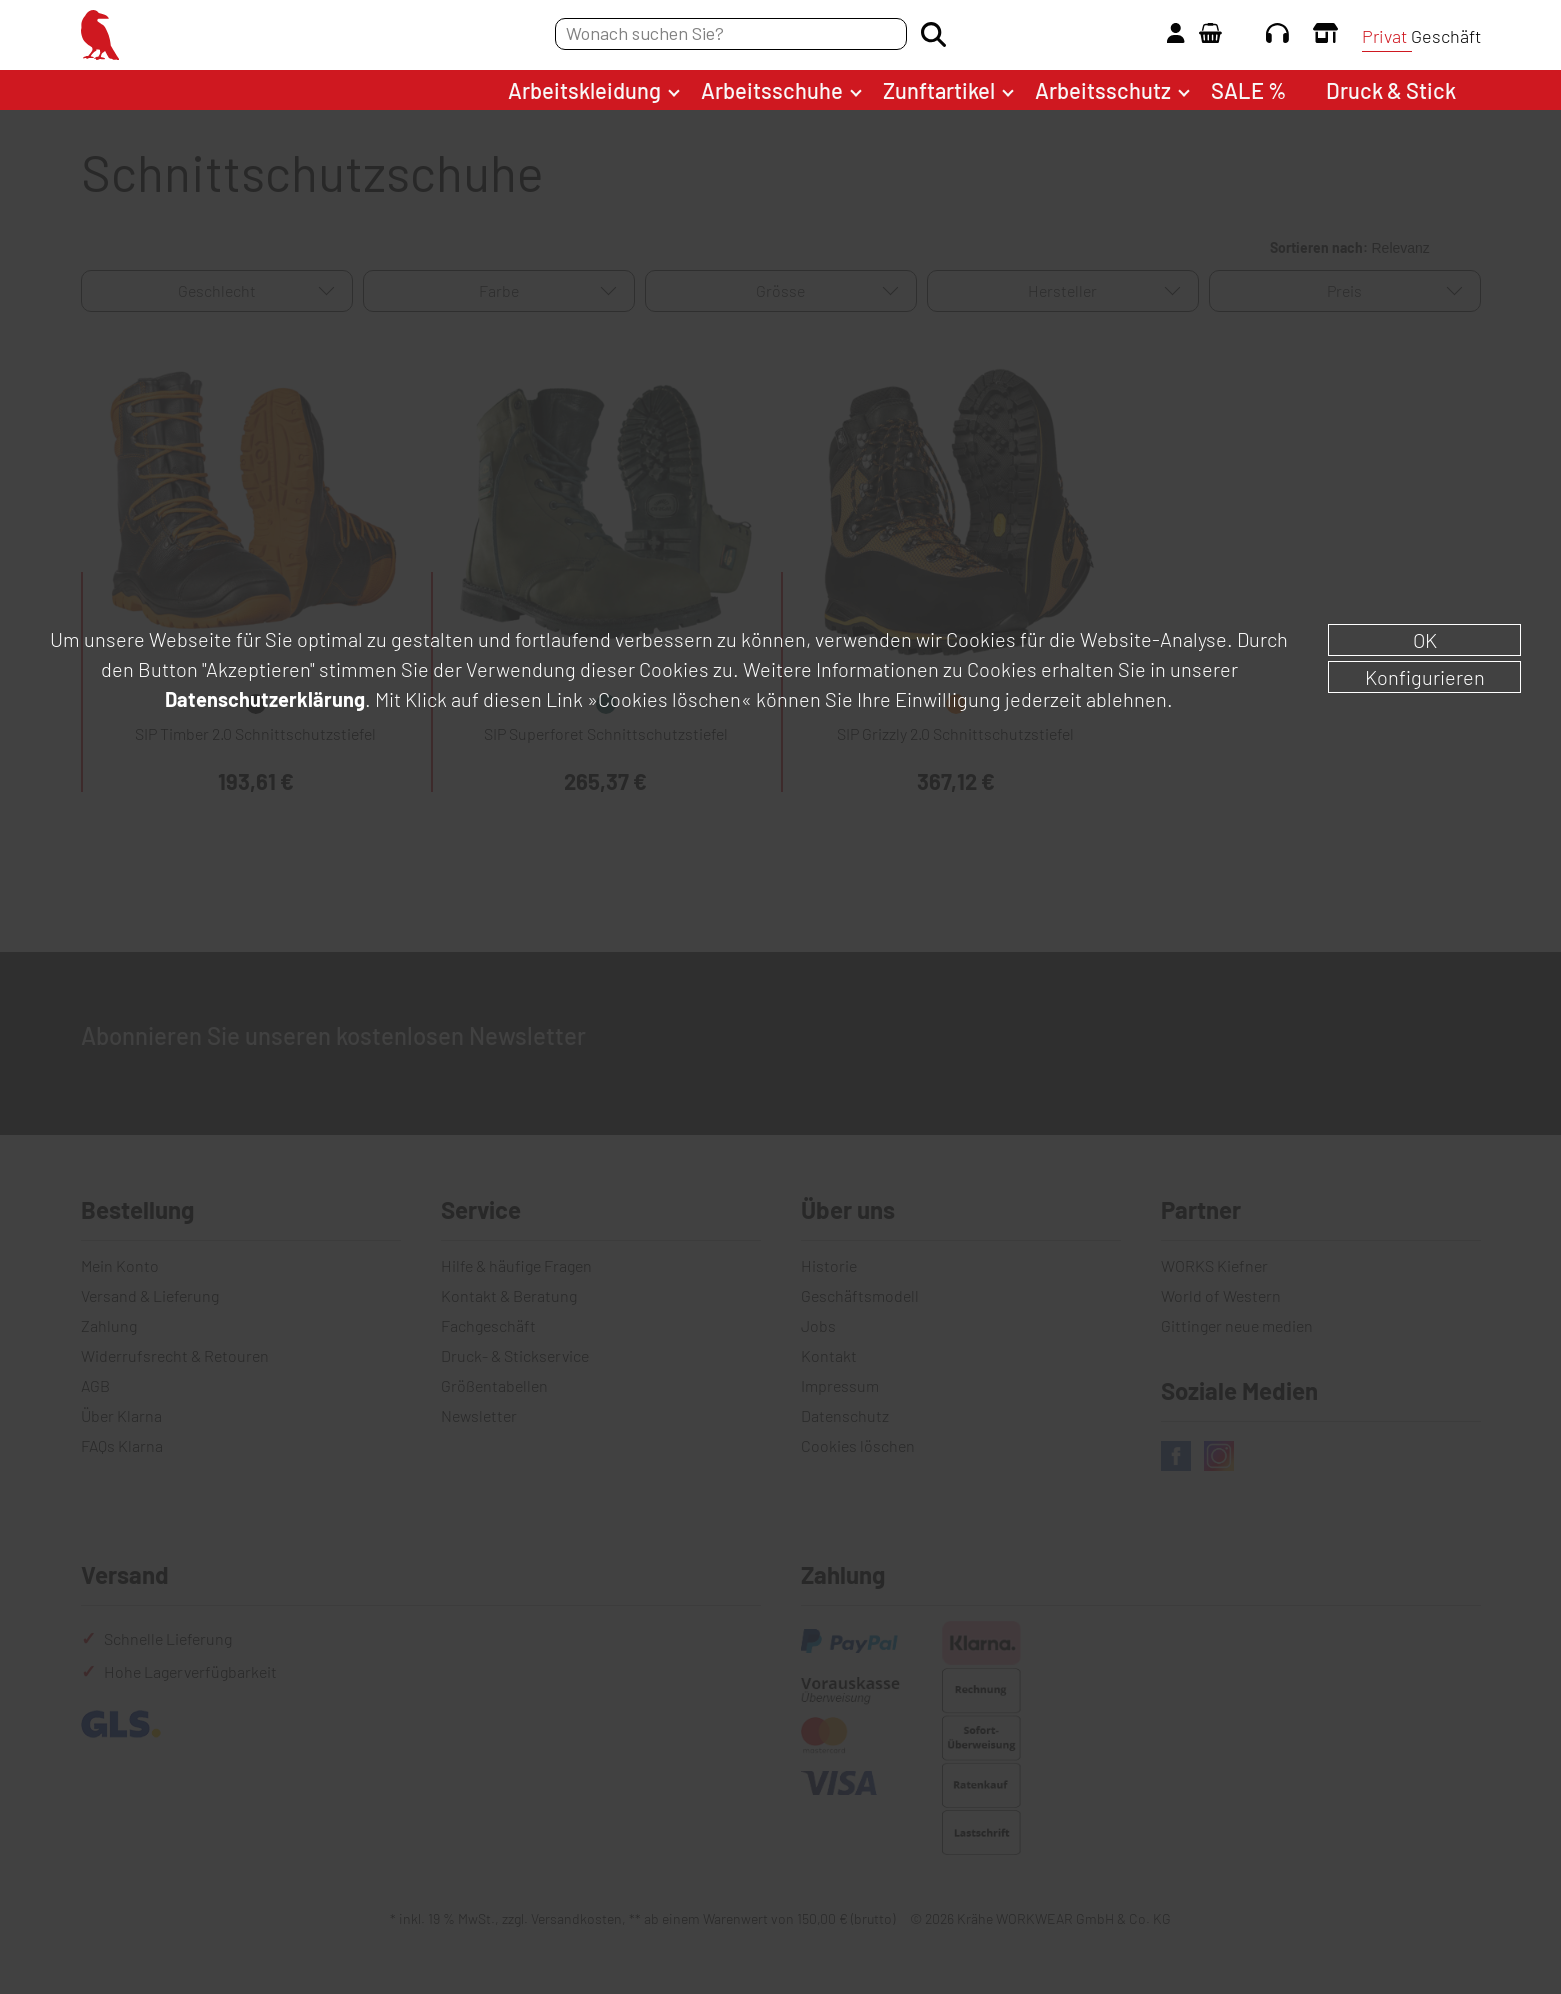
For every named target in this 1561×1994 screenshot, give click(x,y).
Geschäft (1446, 36)
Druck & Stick (1391, 90)
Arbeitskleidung (584, 90)
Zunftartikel (939, 90)
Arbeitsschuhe (772, 90)
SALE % (1248, 90)
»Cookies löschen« (669, 699)
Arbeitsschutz (1103, 90)
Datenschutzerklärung (265, 699)
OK (1425, 640)
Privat (1384, 36)
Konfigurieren (1425, 677)
